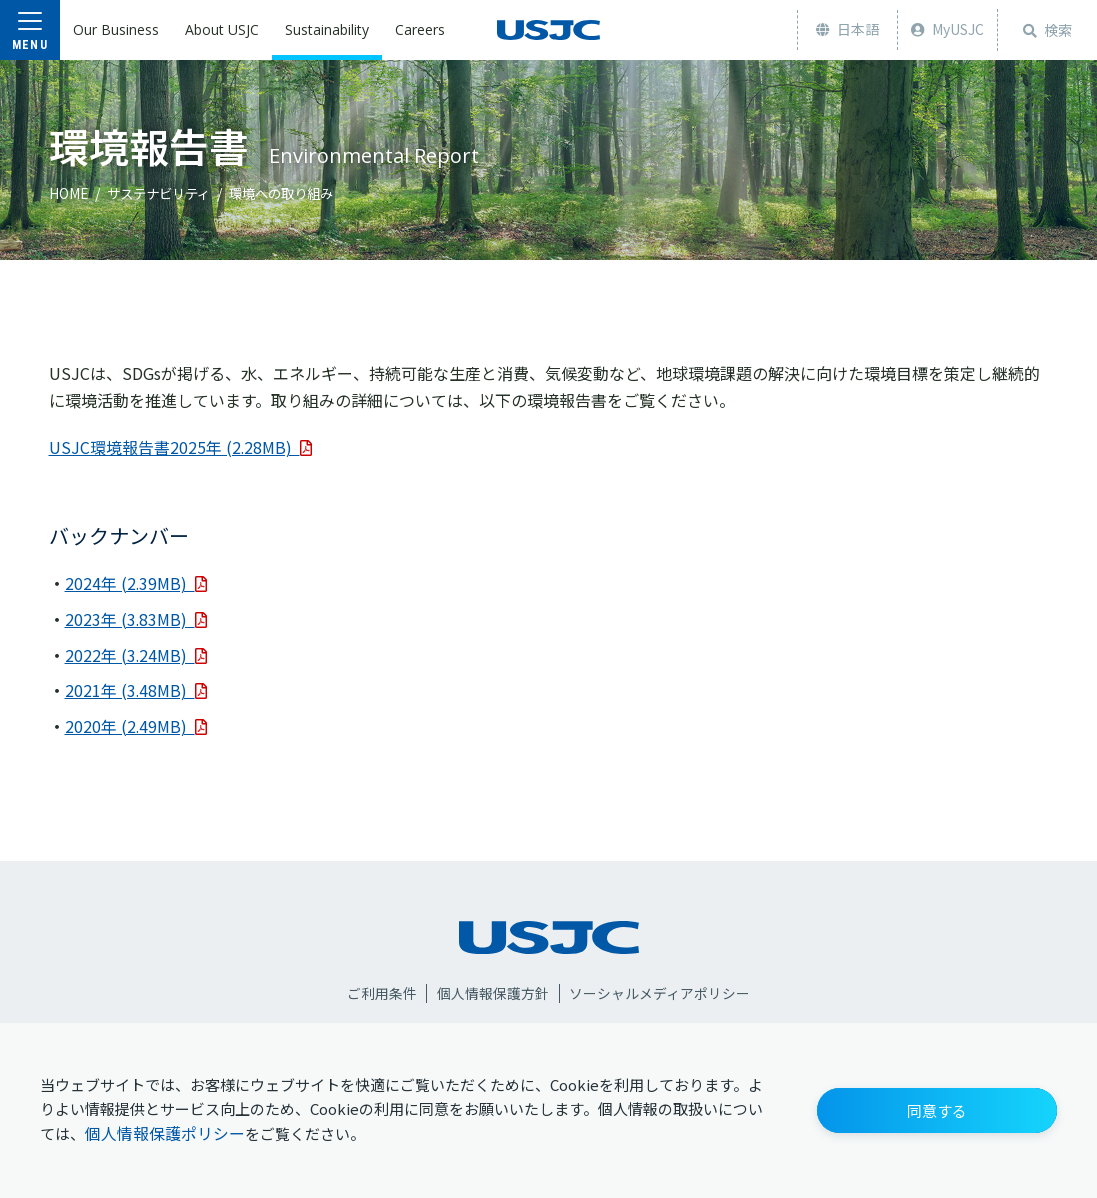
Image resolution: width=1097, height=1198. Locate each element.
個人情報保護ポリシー (165, 1134)
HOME (69, 193)
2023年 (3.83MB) (136, 618)
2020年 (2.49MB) (136, 723)
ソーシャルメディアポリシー (660, 990)
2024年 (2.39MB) (136, 583)
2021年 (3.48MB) (136, 688)
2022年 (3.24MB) (136, 653)
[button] (937, 1110)
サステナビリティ (163, 193)
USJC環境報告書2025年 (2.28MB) (181, 447)
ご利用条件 (381, 990)
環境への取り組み (294, 193)
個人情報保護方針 (493, 990)
